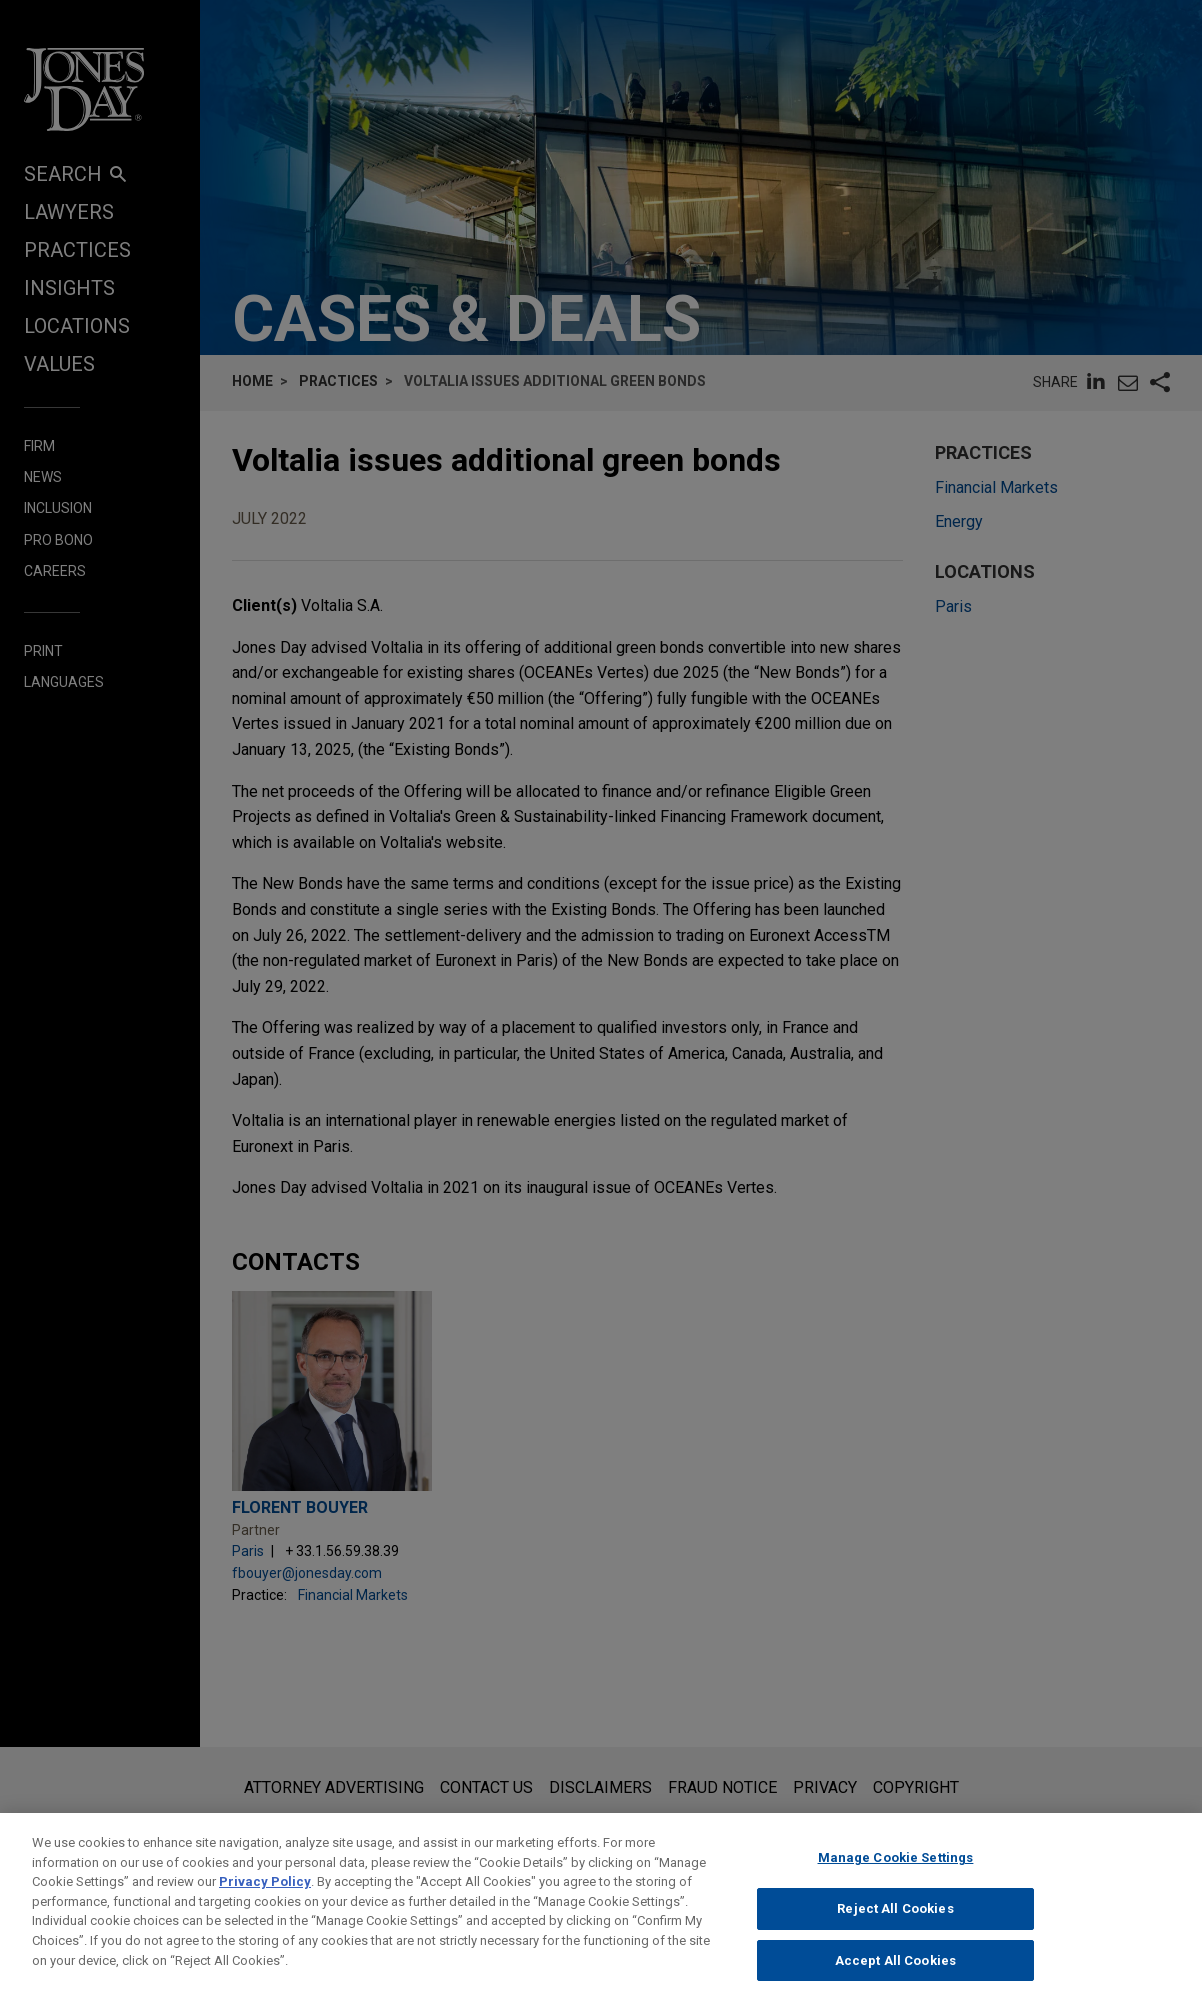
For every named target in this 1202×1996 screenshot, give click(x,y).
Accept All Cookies (895, 1973)
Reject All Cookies (895, 1921)
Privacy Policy (265, 1894)
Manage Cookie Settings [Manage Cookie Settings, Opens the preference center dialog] (896, 1870)
